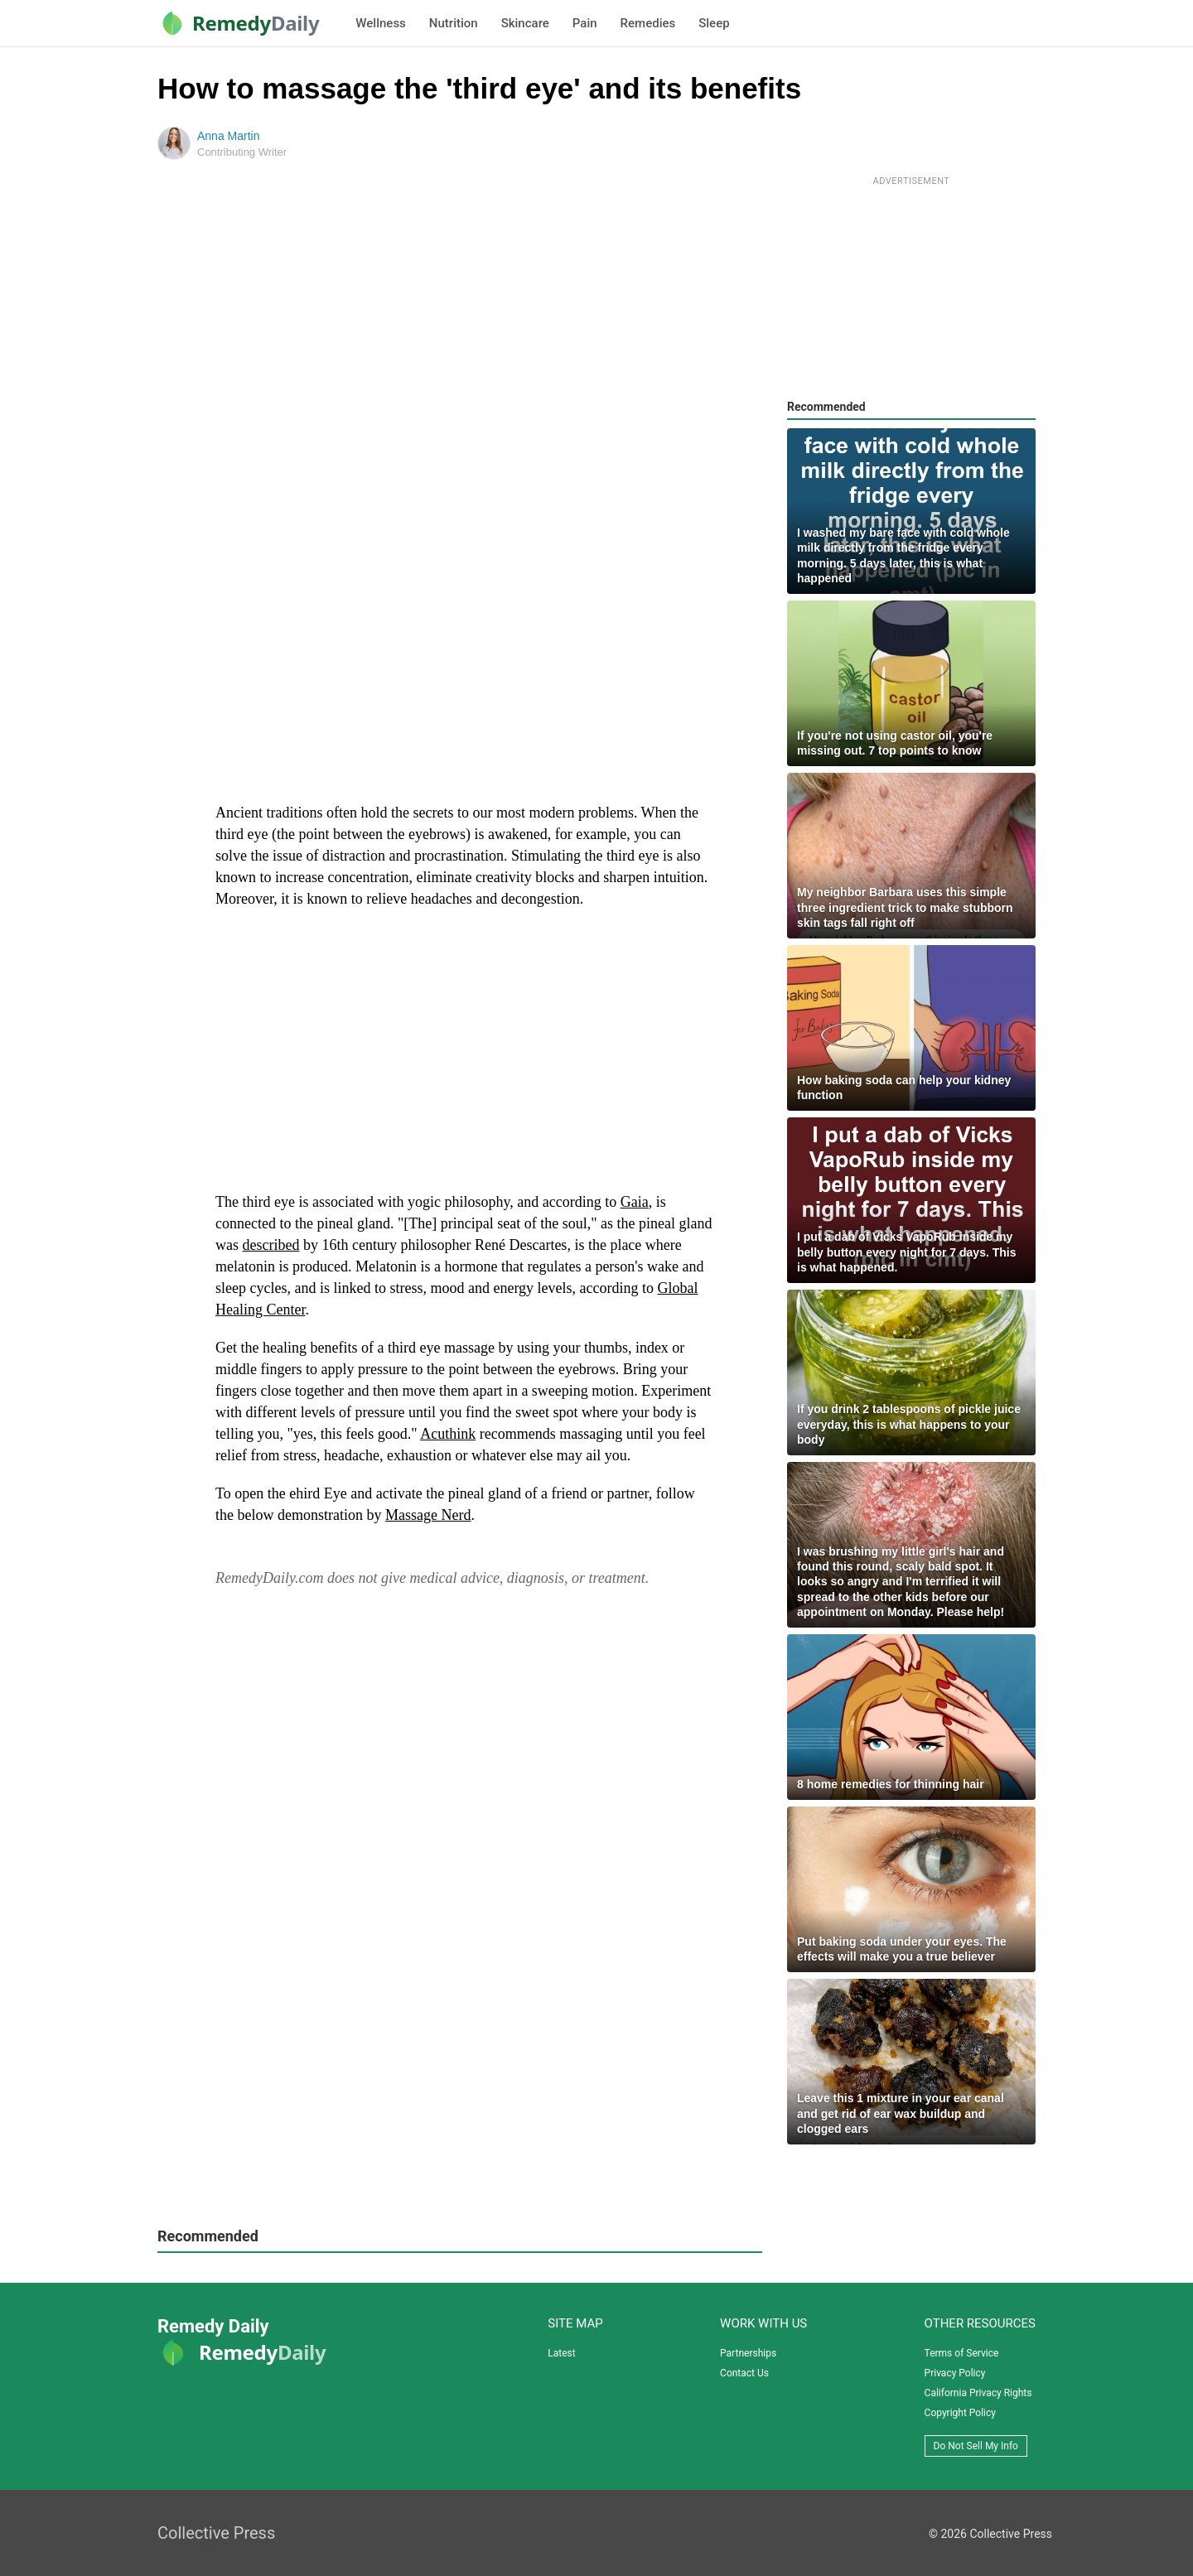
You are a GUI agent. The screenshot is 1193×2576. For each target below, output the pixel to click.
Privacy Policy (955, 2373)
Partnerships (748, 2353)
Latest (561, 2353)
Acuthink (448, 1433)
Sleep (713, 23)
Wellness (380, 23)
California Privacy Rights (978, 2393)
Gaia (635, 1202)
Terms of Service (962, 2353)
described (271, 1245)
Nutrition (453, 23)
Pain (584, 23)
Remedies (648, 23)
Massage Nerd (428, 1515)
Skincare (525, 23)
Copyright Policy (960, 2413)
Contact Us (744, 2373)
